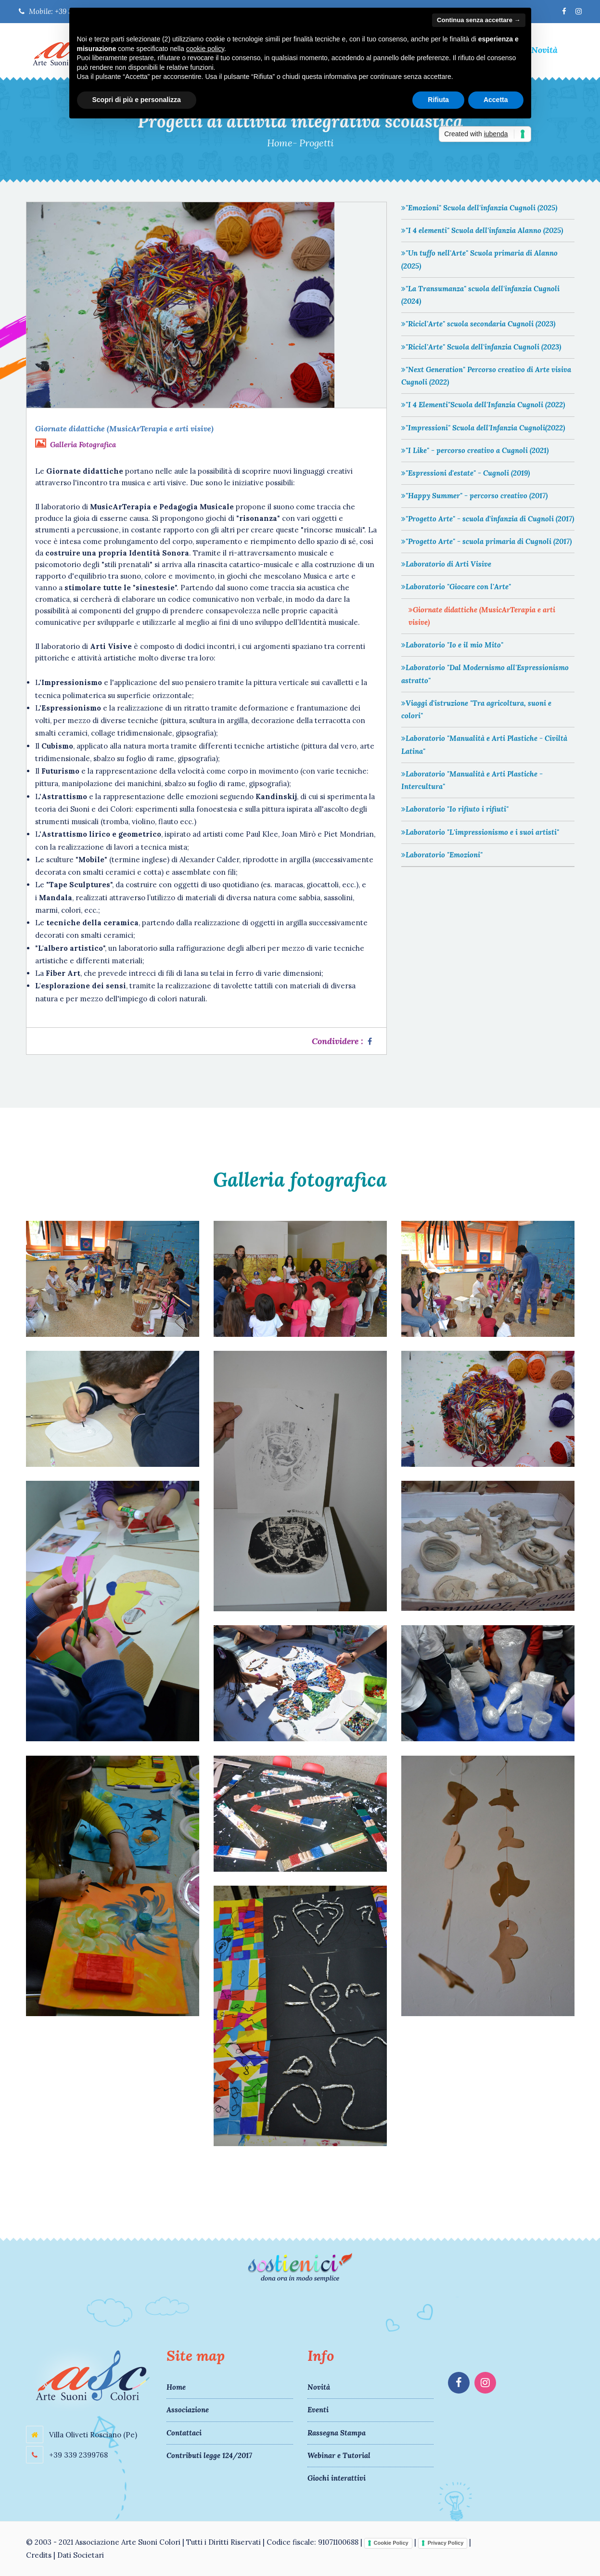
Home (280, 143)
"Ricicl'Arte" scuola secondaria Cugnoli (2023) (478, 323)
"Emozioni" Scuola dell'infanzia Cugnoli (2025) (479, 207)
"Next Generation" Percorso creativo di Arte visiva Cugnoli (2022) (486, 376)
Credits (38, 2555)
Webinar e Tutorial (338, 2455)
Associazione (187, 2409)
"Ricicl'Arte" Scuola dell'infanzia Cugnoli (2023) (481, 346)
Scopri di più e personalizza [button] (136, 100)
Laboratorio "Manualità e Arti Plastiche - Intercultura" (472, 780)
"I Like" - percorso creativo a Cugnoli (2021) (475, 450)
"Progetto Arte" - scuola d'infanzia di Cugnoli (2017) (487, 518)
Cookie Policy (391, 2543)
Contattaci (184, 2432)
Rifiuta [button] (438, 100)
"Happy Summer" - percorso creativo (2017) (474, 495)
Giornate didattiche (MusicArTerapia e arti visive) (482, 616)
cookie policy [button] (205, 48)
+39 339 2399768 (77, 2454)
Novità (544, 49)
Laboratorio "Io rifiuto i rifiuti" (455, 809)
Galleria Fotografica (83, 444)
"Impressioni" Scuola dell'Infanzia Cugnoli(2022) (483, 427)
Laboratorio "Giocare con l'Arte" (456, 586)
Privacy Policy (446, 2543)
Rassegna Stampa (336, 2432)
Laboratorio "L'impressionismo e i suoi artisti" (480, 832)
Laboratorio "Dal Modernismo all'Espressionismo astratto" (485, 674)
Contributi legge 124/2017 (209, 2455)
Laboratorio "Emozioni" (442, 854)
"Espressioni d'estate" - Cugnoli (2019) (465, 473)
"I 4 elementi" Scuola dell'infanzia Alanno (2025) (482, 230)
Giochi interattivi (336, 2478)
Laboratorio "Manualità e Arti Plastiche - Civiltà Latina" (484, 744)
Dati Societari (80, 2555)
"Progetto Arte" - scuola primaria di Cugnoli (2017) (486, 541)
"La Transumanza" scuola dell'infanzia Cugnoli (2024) (480, 295)
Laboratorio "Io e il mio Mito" (452, 644)
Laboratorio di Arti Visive (446, 564)
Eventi (318, 2409)
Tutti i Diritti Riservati (223, 2542)
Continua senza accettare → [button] (478, 20)
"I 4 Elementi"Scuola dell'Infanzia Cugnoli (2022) (483, 404)
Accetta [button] (496, 100)
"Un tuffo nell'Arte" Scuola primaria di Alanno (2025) (479, 259)
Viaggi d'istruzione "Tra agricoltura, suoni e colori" (476, 709)
